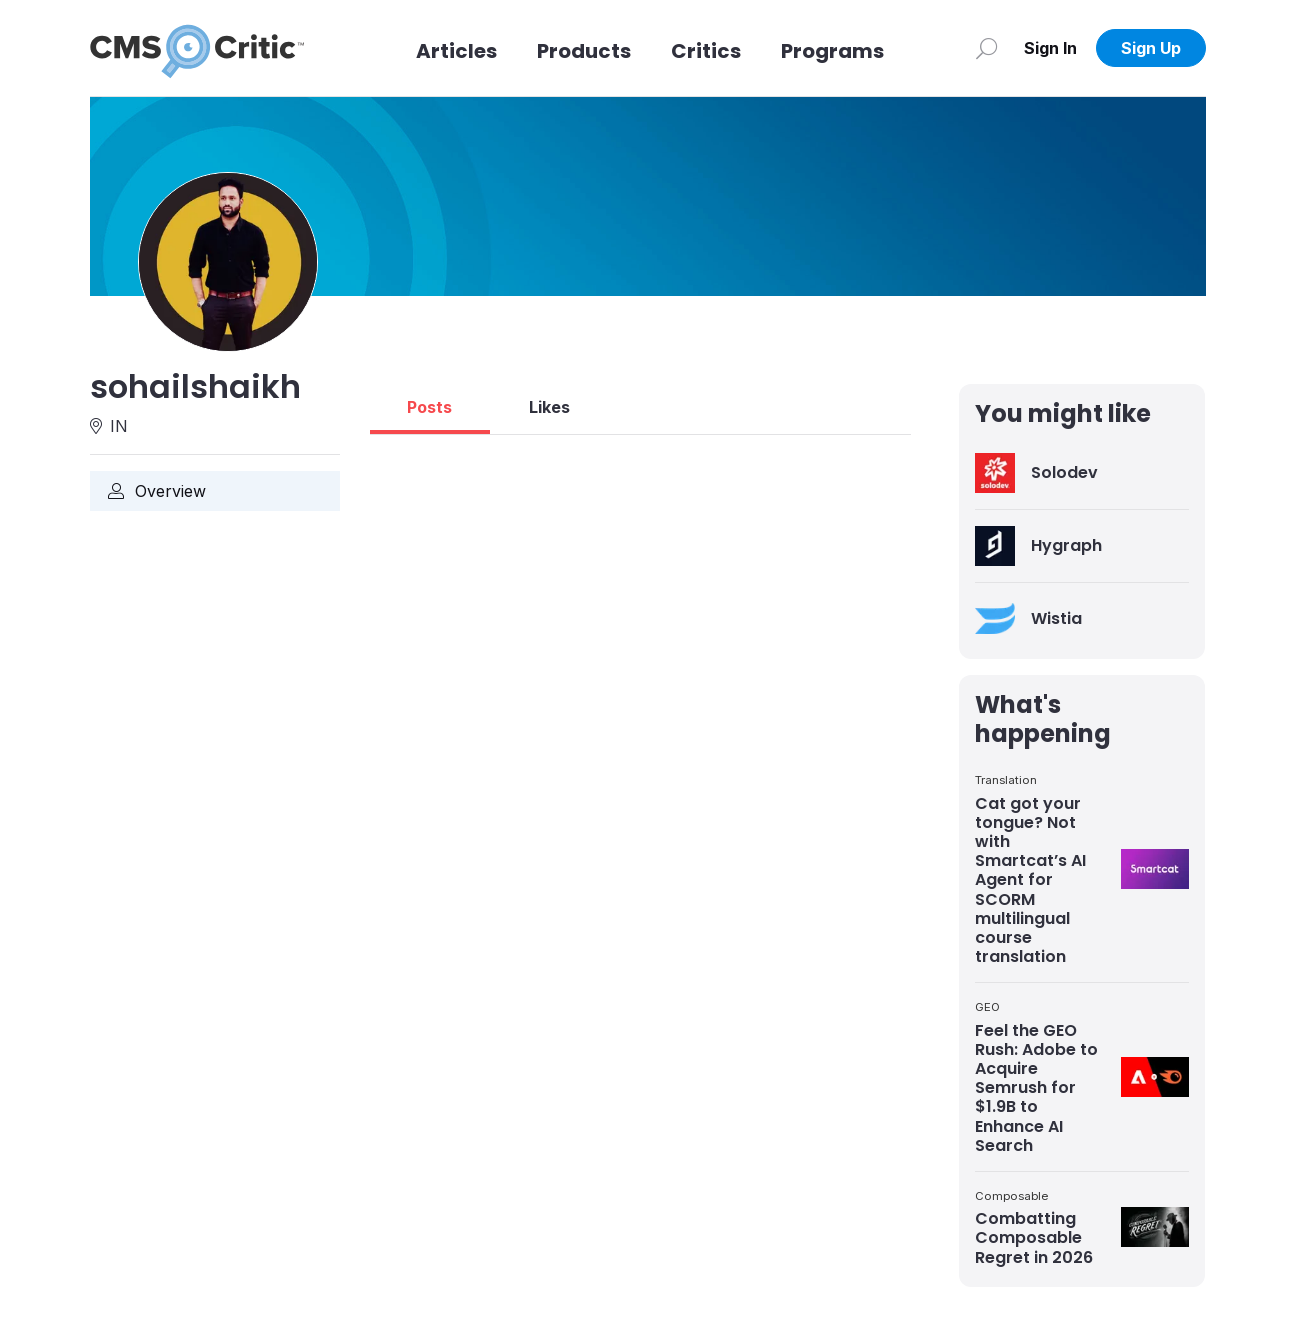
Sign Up (1151, 48)
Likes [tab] (549, 407)
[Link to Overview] (215, 491)
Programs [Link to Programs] (832, 51)
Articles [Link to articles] (456, 51)
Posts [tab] (429, 407)
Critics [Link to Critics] (706, 51)
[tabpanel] (640, 443)
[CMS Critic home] (197, 48)
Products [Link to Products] (584, 51)
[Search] (986, 48)
